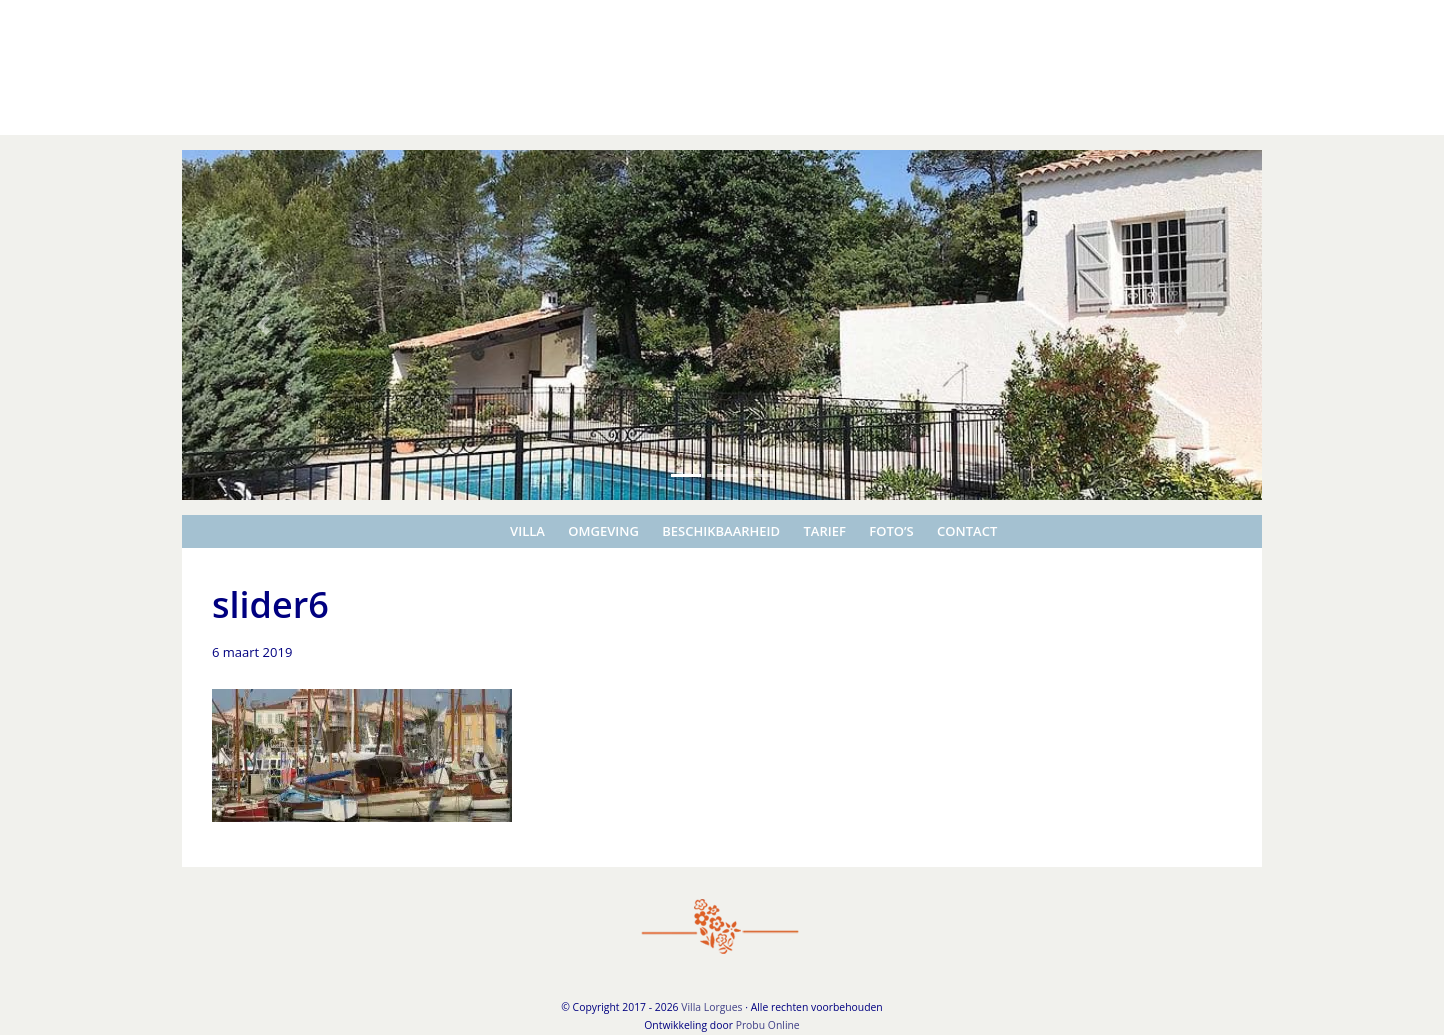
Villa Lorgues (44, 19)
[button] (263, 325)
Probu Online (768, 1025)
